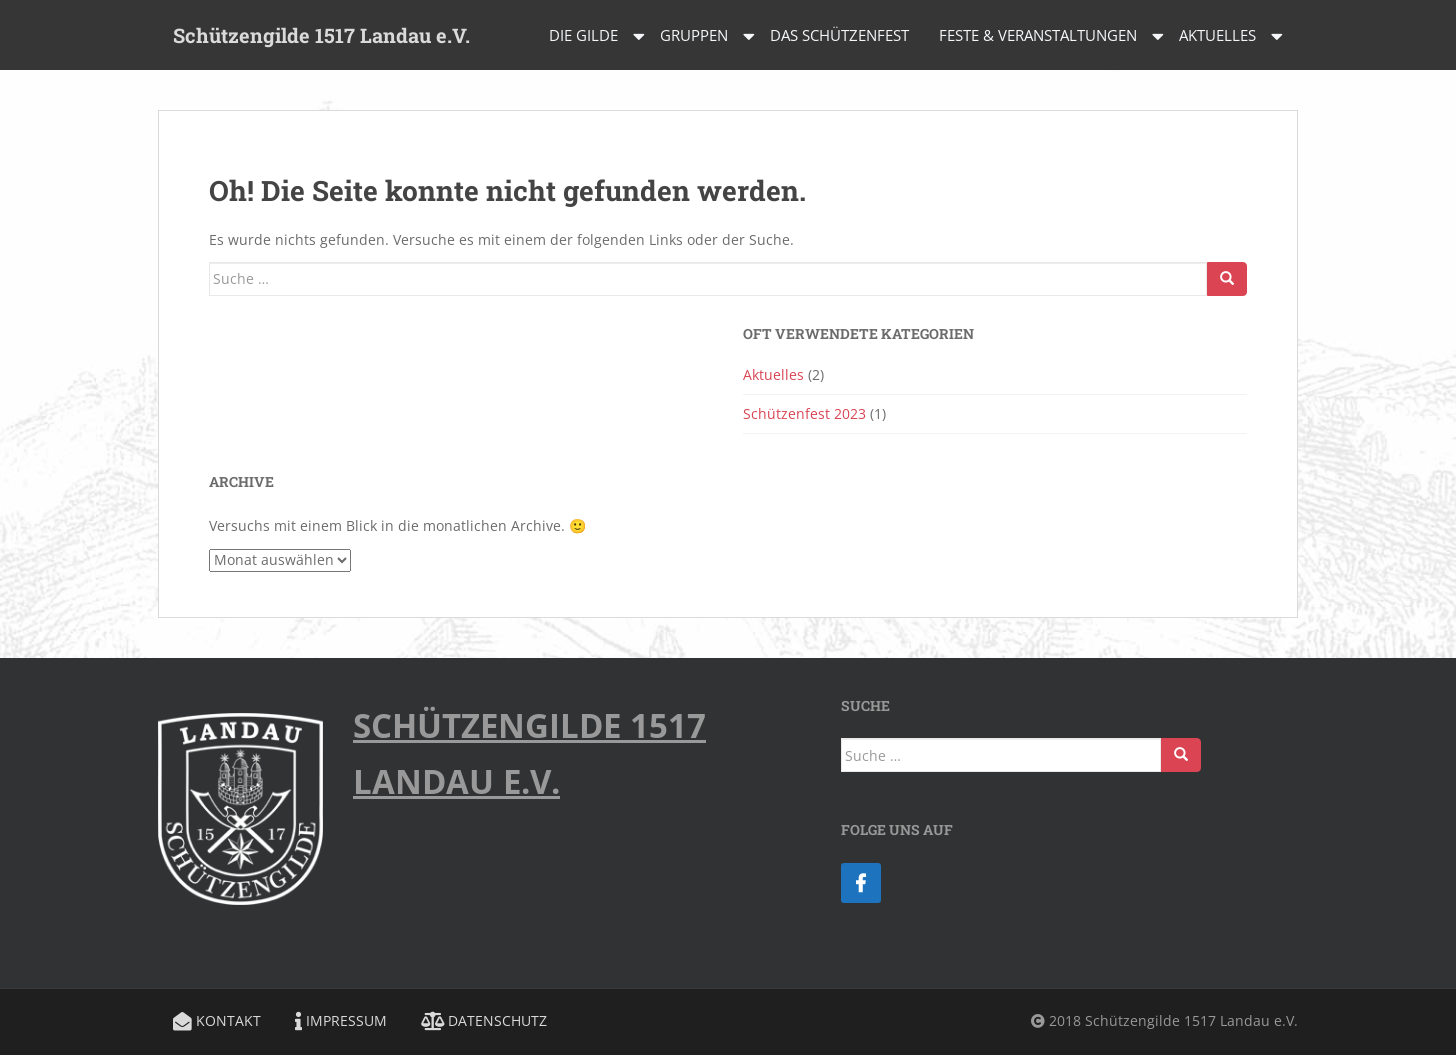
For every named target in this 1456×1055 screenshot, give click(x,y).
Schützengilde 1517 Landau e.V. (321, 35)
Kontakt (217, 1020)
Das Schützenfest (839, 35)
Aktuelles (1217, 35)
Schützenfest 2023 (804, 413)
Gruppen (694, 35)
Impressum (341, 1020)
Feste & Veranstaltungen (1038, 35)
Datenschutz (484, 1020)
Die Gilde (583, 35)
